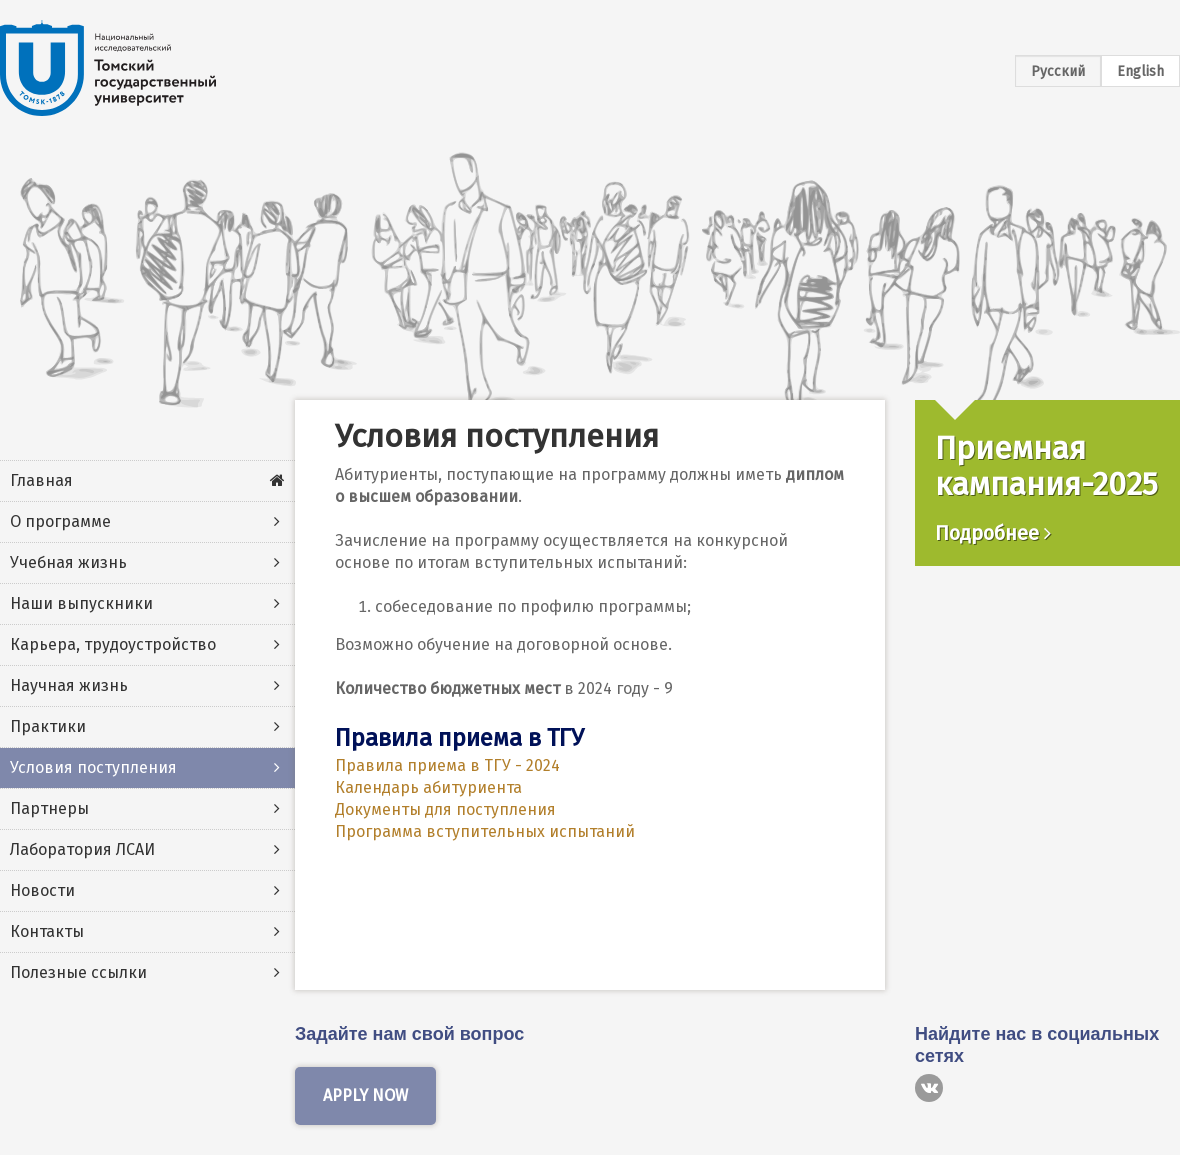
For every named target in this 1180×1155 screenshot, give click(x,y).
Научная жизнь (69, 685)
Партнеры (49, 808)
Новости (42, 890)
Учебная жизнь (68, 562)
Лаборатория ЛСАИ (82, 849)
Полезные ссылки (78, 972)
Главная (41, 480)
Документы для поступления (445, 809)
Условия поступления (93, 767)
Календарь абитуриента (428, 787)
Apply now (365, 1095)
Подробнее (993, 533)
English (1140, 71)
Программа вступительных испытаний (485, 831)
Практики (48, 726)
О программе (60, 521)
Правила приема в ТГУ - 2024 (447, 765)
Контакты (47, 931)
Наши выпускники (81, 603)
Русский (1058, 71)
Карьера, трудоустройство (113, 644)
